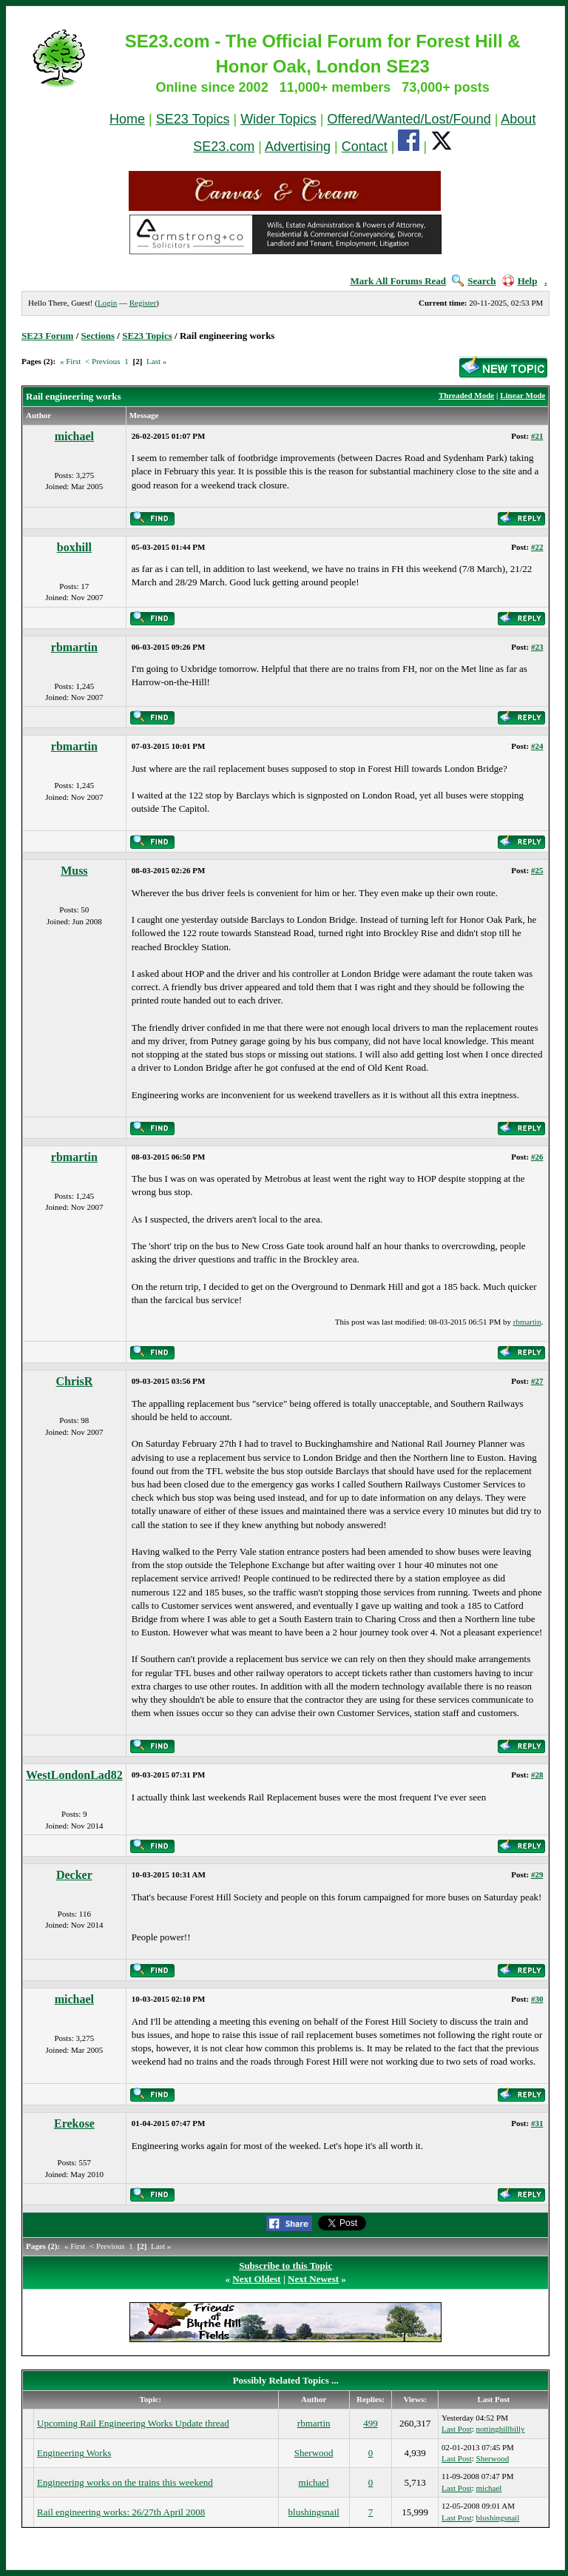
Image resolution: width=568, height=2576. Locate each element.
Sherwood (314, 2452)
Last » (156, 361)
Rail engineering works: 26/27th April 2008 (121, 2512)
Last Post (457, 2428)
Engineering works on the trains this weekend (125, 2482)
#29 (537, 1874)
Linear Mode (522, 395)
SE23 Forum (47, 335)
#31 (537, 2123)
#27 (537, 1380)
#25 (537, 870)
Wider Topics (278, 119)
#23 (537, 646)
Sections (98, 335)
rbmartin (74, 647)
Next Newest (313, 2278)
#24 (537, 745)
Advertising (298, 146)
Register (143, 302)
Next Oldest (256, 2278)
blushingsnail (313, 2512)
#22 (537, 546)
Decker (74, 1875)
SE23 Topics (193, 119)
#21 (537, 435)
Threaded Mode (466, 395)
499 (370, 2423)
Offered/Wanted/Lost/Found (409, 119)
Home (127, 119)
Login (107, 302)
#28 (537, 1774)
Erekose (74, 2123)
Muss (74, 870)
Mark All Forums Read (398, 280)
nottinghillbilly (500, 2428)
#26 (537, 1156)
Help (520, 280)
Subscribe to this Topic (285, 2265)
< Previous (102, 361)
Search (474, 280)
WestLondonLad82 (74, 1775)
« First (70, 361)
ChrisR (73, 1381)
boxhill (74, 547)
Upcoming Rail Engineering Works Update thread (133, 2423)
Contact (365, 146)
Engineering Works (74, 2452)
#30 (537, 1998)
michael (74, 436)
